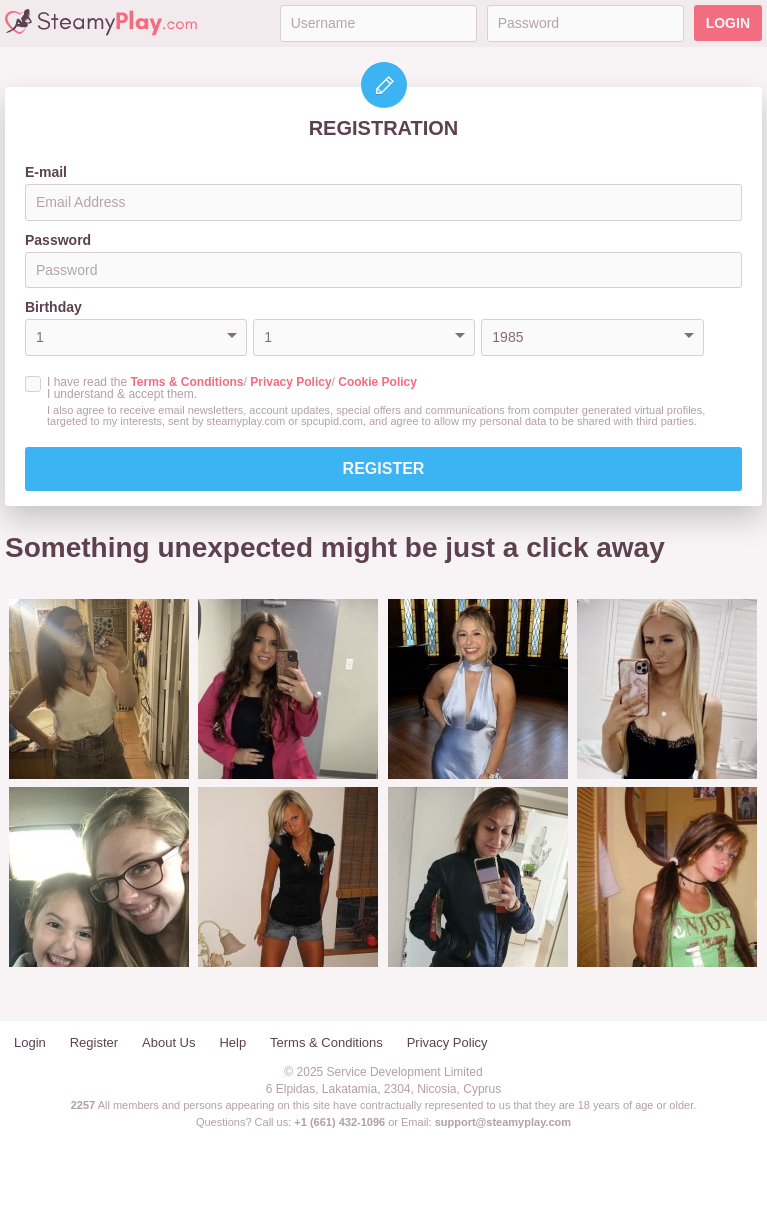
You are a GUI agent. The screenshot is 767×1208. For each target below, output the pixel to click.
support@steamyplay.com (503, 1122)
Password (58, 240)
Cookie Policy (377, 382)
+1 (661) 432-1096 (339, 1122)
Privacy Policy (290, 382)
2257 (83, 1105)
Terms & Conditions (186, 382)
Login (728, 23)
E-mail (46, 172)
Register (384, 468)
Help (232, 1042)
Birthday (53, 307)
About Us (168, 1042)
